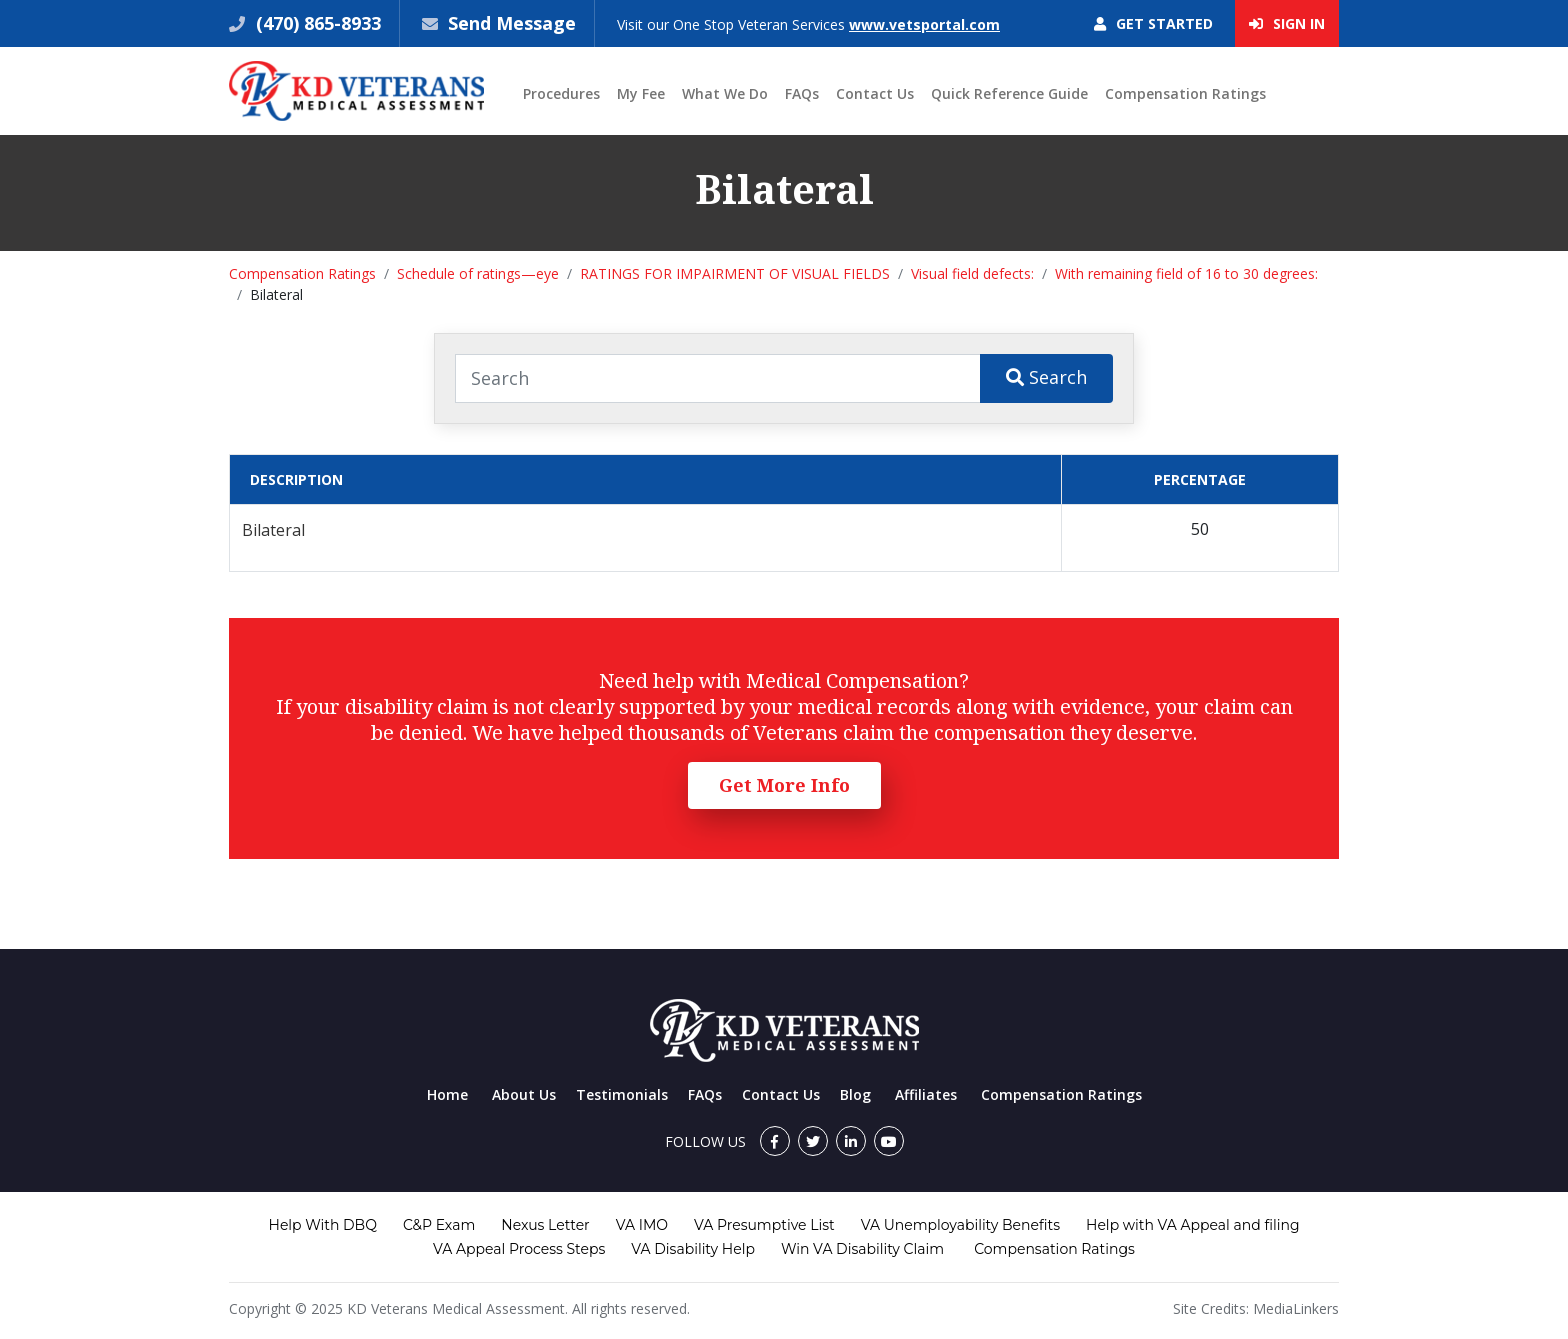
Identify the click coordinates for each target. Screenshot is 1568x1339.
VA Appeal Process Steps (519, 1249)
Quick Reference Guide (1009, 93)
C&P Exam (439, 1225)
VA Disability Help (693, 1249)
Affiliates (926, 1094)
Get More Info (784, 785)
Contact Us (875, 93)
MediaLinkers (1296, 1308)
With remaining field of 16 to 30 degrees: (1186, 273)
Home (447, 1094)
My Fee (641, 93)
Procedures (561, 93)
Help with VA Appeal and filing (1192, 1225)
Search (1046, 377)
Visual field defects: (972, 273)
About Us (524, 1094)
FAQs (802, 93)
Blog (855, 1094)
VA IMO (642, 1225)
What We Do (725, 93)
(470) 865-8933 (316, 23)
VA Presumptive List (764, 1225)
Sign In (1287, 23)
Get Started (1153, 23)
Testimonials (622, 1094)
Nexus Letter (545, 1225)
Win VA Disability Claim (862, 1249)
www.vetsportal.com (924, 24)
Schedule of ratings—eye (478, 273)
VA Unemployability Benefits (960, 1225)
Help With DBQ (323, 1225)
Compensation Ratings (1185, 93)
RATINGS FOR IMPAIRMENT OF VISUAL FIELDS (735, 273)
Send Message (512, 23)
